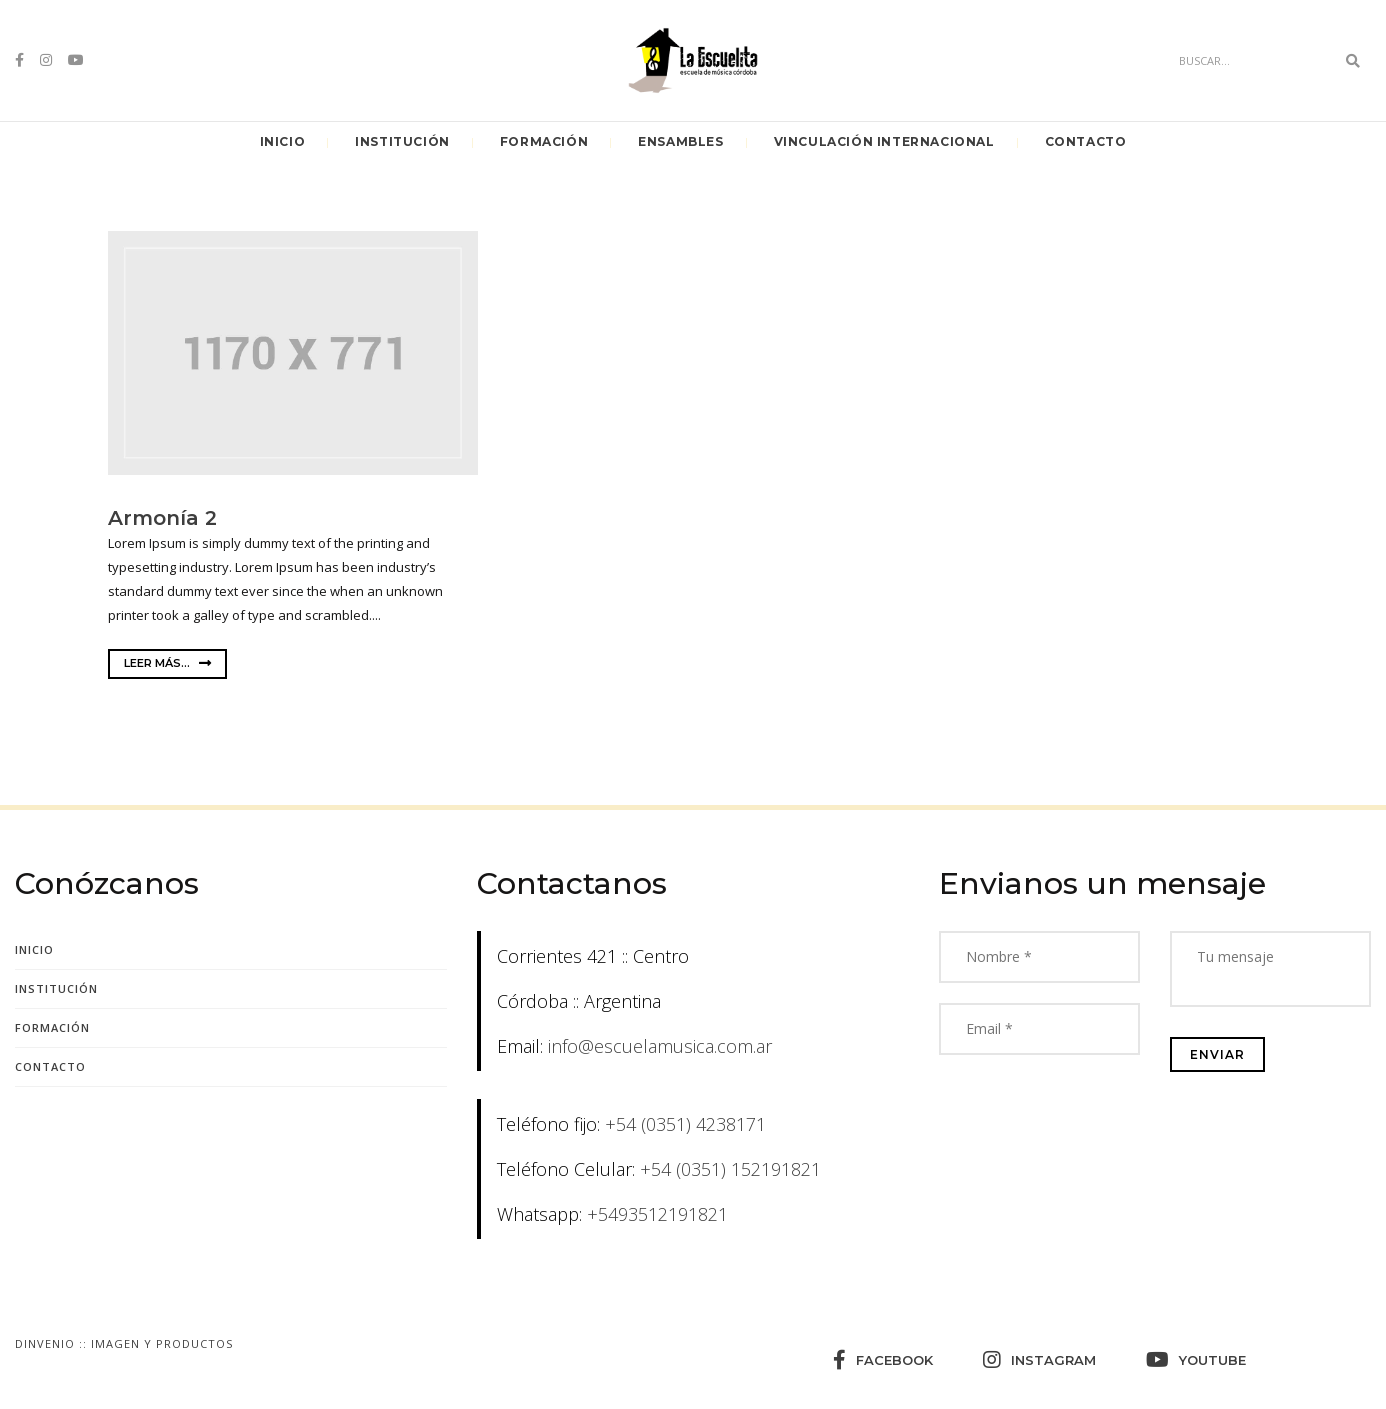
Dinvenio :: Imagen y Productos (124, 1343)
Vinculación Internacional (884, 141)
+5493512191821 (657, 1214)
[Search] (1252, 61)
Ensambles (680, 141)
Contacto (1086, 141)
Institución (402, 141)
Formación (544, 141)
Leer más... (167, 663)
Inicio (283, 141)
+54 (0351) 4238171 (685, 1124)
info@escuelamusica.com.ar (660, 1046)
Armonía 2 (162, 518)
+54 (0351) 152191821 (730, 1169)
